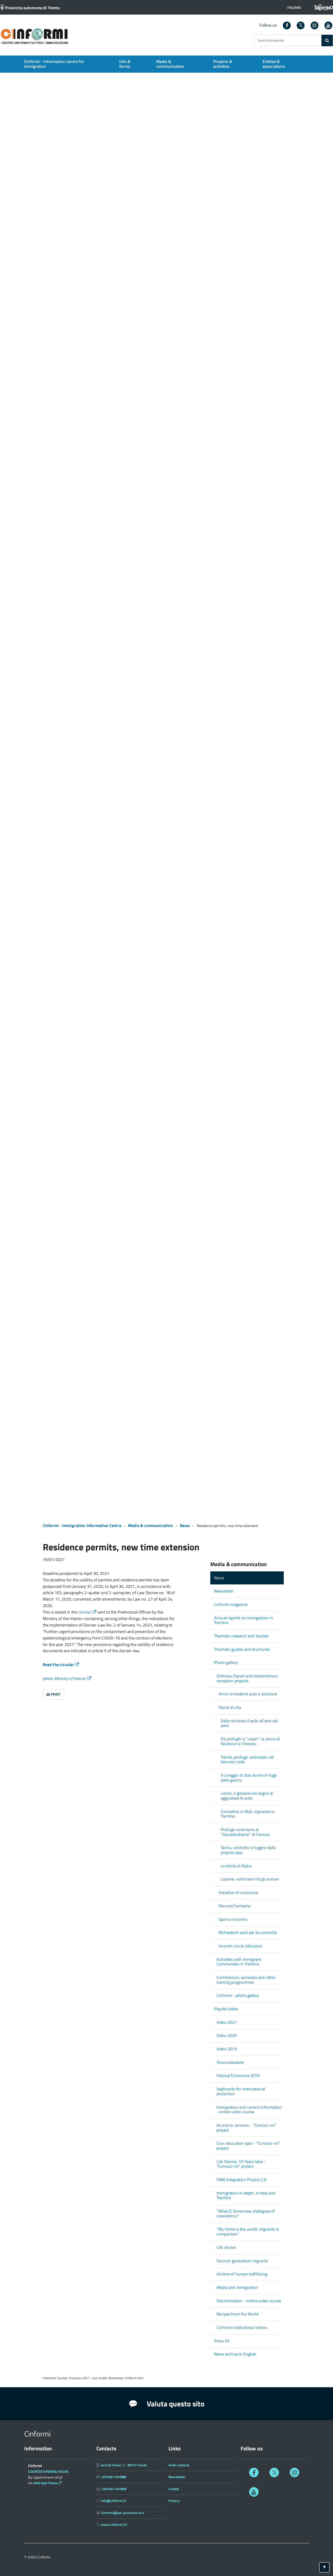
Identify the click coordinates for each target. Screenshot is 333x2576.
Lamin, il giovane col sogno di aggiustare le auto (247, 1795)
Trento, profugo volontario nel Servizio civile (247, 1759)
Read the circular (61, 1664)
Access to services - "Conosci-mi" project (247, 2127)
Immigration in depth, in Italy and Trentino (246, 2195)
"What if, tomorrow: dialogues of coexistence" (246, 2213)
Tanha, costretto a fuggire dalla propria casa (248, 1850)
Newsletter (224, 1591)
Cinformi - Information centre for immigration (54, 63)
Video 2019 (227, 2049)
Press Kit (222, 2341)
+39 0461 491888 (113, 2477)
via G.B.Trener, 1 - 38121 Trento (124, 2465)
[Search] (327, 40)
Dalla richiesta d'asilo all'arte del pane (249, 1723)
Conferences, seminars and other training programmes (246, 1979)
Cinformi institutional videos (242, 2327)
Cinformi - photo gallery (238, 1995)
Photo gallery (226, 1662)
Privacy (174, 2500)
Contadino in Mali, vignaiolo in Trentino (248, 1813)
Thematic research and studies (241, 1636)
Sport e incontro (233, 1919)
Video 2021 (227, 2022)
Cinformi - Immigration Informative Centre (82, 1525)
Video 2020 (227, 2035)
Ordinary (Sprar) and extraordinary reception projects (247, 1678)
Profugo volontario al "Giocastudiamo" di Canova (245, 1831)
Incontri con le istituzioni (241, 1946)
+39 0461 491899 (113, 2489)
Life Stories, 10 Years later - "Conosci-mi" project (241, 2163)
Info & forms (125, 63)
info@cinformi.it (113, 2500)
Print (53, 1694)
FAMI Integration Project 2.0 (241, 2179)
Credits (173, 2489)
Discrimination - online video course (249, 2301)
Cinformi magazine (230, 1604)
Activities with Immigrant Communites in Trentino (239, 1961)
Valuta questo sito (166, 2403)
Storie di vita (230, 1707)
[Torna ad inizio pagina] (324, 2567)
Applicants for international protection (241, 2091)
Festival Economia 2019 (238, 2075)
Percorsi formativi (235, 1906)
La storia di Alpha (236, 1866)
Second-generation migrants (242, 2261)
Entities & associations (274, 63)
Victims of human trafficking (242, 2274)
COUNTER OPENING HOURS (48, 2471)
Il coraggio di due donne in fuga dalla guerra (249, 1777)
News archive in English (235, 2354)
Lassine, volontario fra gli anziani (250, 1879)
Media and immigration (237, 2287)
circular (87, 1612)
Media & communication (170, 63)
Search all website (271, 41)
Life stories (226, 2247)
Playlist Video (226, 2009)
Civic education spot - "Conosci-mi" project (248, 2145)
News (185, 1525)
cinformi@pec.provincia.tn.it (122, 2512)
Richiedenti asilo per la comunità (248, 1932)
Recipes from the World (238, 2314)
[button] (294, 7)
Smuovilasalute (230, 2062)
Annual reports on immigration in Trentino (243, 1620)
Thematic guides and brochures (242, 1649)
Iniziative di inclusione (238, 1892)
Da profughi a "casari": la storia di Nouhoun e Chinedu (250, 1741)
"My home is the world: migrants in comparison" (248, 2231)
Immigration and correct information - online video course (249, 2109)
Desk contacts (178, 2465)
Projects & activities (222, 63)
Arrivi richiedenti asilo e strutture (248, 1694)
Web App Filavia (48, 2483)
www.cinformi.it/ (114, 2524)
